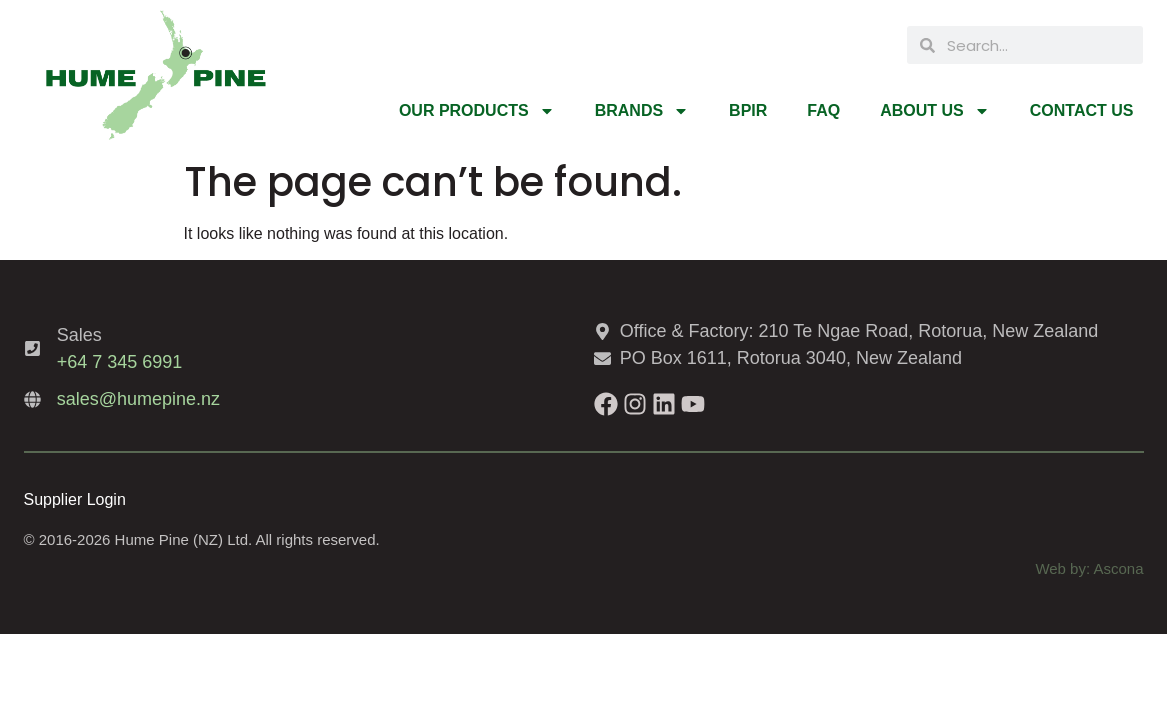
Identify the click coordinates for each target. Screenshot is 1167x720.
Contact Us (1082, 110)
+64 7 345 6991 (120, 362)
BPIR (748, 110)
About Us (935, 111)
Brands (642, 111)
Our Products (477, 111)
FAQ (823, 110)
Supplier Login (75, 499)
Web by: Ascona (1089, 568)
